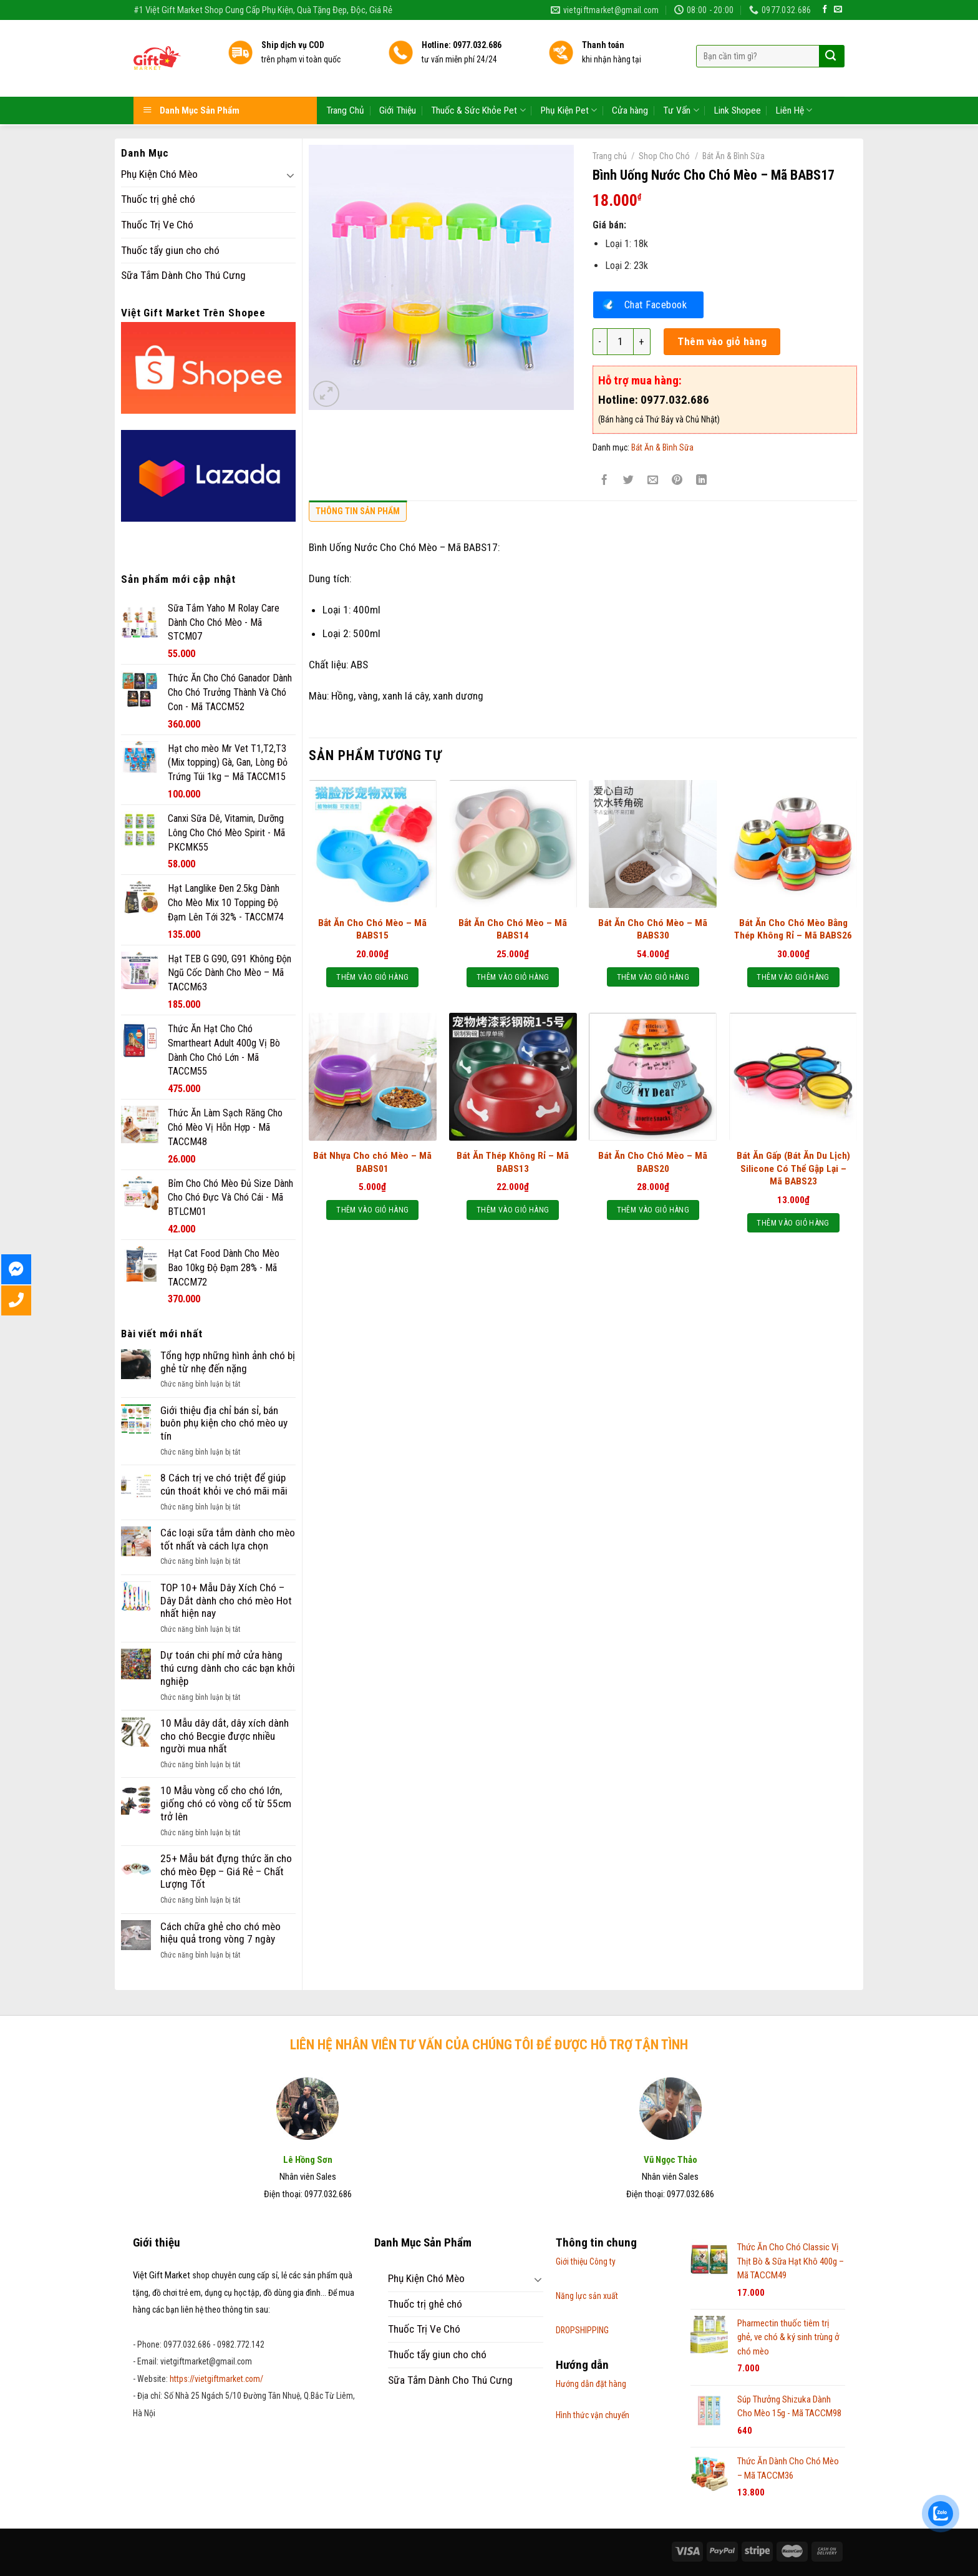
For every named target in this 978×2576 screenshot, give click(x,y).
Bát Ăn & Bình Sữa (733, 156)
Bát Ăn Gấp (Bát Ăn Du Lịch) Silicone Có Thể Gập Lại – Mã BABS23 (793, 1168)
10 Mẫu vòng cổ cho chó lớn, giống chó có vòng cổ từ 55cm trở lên (225, 1803)
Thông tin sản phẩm (358, 511)
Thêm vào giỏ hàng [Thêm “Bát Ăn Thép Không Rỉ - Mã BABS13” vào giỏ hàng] (513, 1209)
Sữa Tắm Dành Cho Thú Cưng (183, 275)
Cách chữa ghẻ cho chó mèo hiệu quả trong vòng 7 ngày (220, 1933)
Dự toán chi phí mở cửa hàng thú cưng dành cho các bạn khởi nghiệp (227, 1668)
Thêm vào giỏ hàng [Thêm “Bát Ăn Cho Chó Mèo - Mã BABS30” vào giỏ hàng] (653, 977)
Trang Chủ (345, 74)
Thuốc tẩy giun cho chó (170, 250)
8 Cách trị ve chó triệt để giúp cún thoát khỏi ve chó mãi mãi (224, 1484)
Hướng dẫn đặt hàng (591, 2384)
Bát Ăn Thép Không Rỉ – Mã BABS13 (513, 1162)
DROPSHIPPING (582, 2330)
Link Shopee (737, 74)
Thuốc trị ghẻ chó (158, 199)
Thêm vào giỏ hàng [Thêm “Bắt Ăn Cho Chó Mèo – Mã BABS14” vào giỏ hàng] (513, 977)
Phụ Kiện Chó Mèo (159, 174)
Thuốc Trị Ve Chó (157, 224)
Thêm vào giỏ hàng (722, 341)
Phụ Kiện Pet (569, 73)
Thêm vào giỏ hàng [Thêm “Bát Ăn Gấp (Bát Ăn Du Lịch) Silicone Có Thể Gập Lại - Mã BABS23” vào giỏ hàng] (793, 1222)
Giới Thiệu (397, 74)
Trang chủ (610, 156)
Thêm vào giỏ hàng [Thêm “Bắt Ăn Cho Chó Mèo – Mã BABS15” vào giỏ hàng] (372, 977)
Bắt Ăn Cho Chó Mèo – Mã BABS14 (512, 929)
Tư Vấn (681, 73)
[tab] (358, 514)
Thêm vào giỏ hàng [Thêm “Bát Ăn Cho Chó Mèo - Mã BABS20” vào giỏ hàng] (653, 1209)
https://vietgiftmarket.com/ (216, 2379)
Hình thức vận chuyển (592, 2415)
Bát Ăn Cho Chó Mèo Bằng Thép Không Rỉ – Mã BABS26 (793, 929)
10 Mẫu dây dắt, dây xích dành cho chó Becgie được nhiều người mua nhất (224, 1736)
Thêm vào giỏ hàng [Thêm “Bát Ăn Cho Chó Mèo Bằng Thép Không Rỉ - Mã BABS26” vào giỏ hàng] (793, 977)
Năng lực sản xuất (587, 2296)
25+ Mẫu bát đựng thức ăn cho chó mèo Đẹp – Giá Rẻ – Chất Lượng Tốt (226, 1871)
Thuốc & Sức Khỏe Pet (478, 73)
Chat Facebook (655, 304)
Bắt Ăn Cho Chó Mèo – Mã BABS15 (372, 929)
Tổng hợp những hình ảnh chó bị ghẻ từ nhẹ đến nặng (227, 1362)
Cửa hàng (630, 74)
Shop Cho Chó (664, 156)
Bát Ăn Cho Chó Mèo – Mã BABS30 (652, 929)
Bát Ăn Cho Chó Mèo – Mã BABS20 (652, 1162)
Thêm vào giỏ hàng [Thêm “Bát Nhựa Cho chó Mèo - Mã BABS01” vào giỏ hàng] (372, 1209)
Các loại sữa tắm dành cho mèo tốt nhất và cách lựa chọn (227, 1539)
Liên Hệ (794, 73)
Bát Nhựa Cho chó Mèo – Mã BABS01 (372, 1162)
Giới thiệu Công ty (586, 2261)
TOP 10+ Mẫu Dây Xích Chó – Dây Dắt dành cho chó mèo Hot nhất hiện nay (226, 1600)
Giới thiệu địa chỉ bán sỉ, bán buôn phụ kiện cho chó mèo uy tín (224, 1423)
